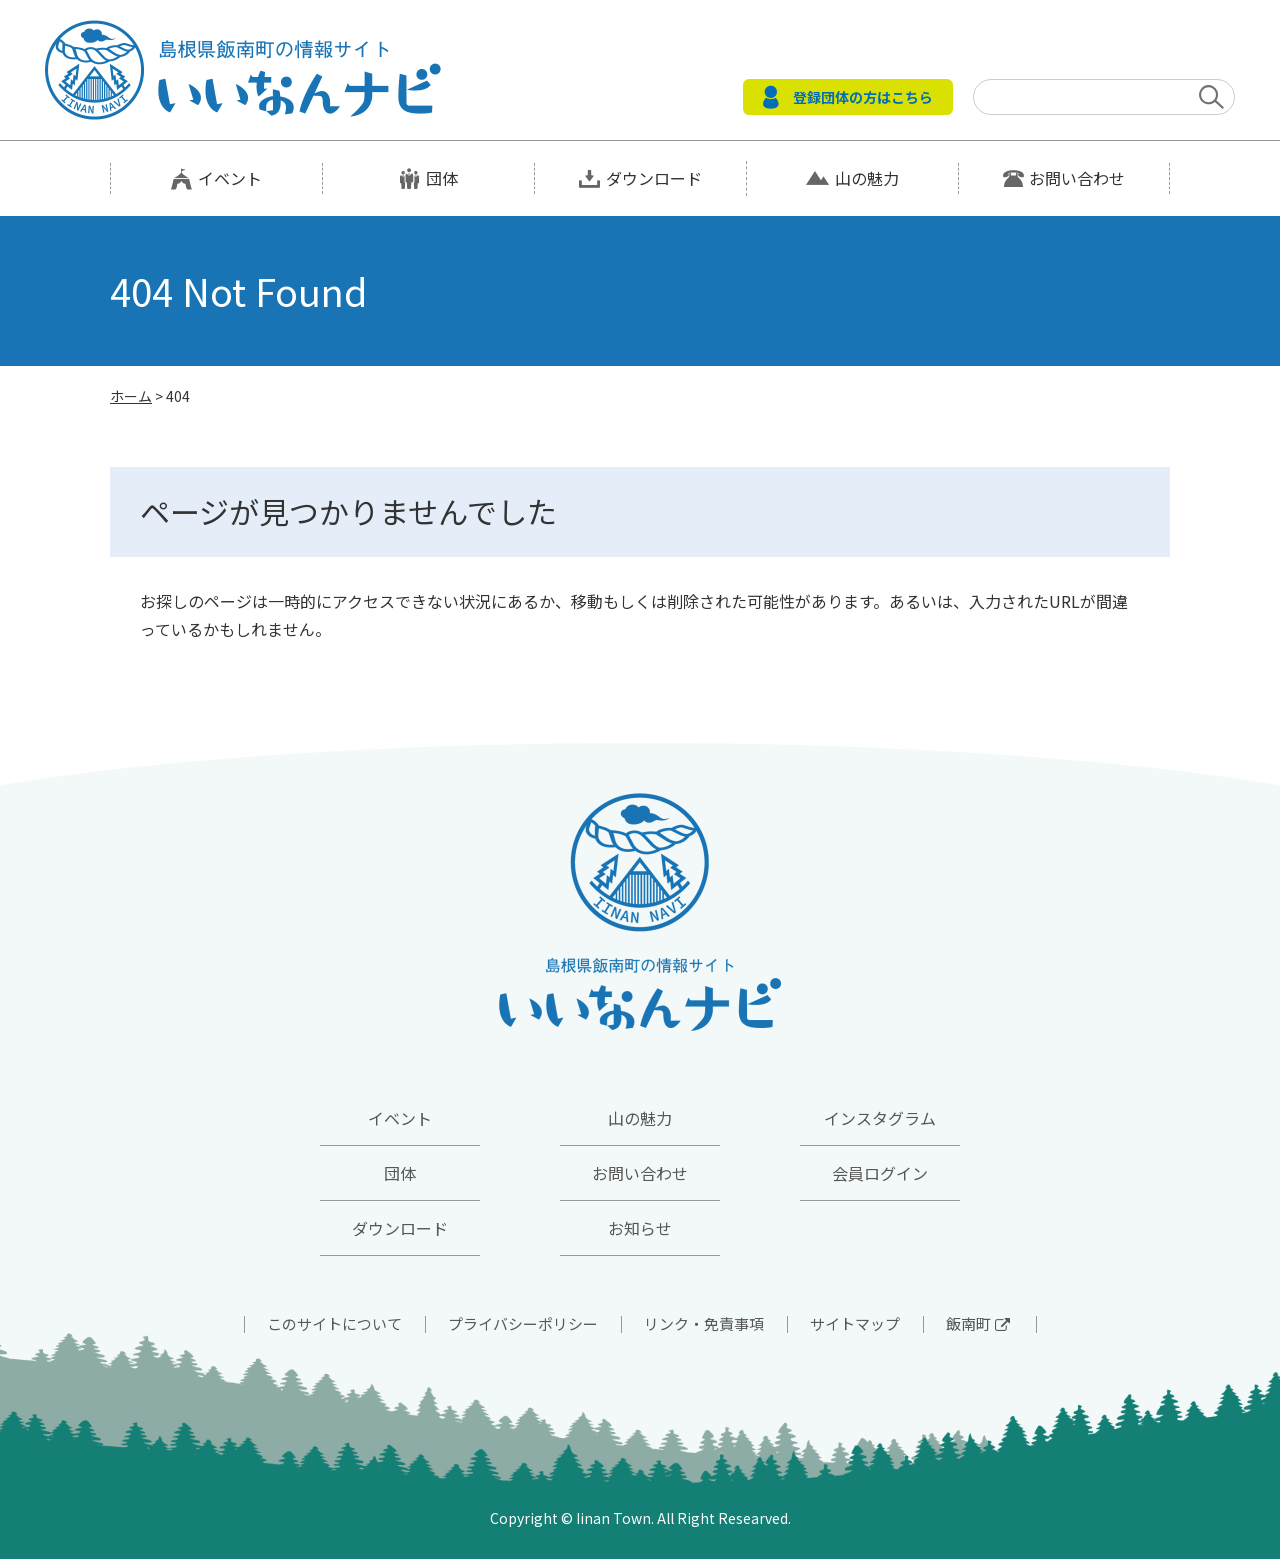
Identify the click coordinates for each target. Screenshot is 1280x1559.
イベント (230, 178)
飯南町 (978, 1323)
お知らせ (640, 1228)
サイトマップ (855, 1323)
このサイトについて (334, 1323)
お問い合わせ (1077, 178)
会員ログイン (880, 1173)
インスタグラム (880, 1118)
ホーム (131, 396)
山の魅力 (867, 178)
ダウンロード (654, 178)
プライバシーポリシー (523, 1323)
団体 (442, 178)
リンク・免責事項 (704, 1323)
